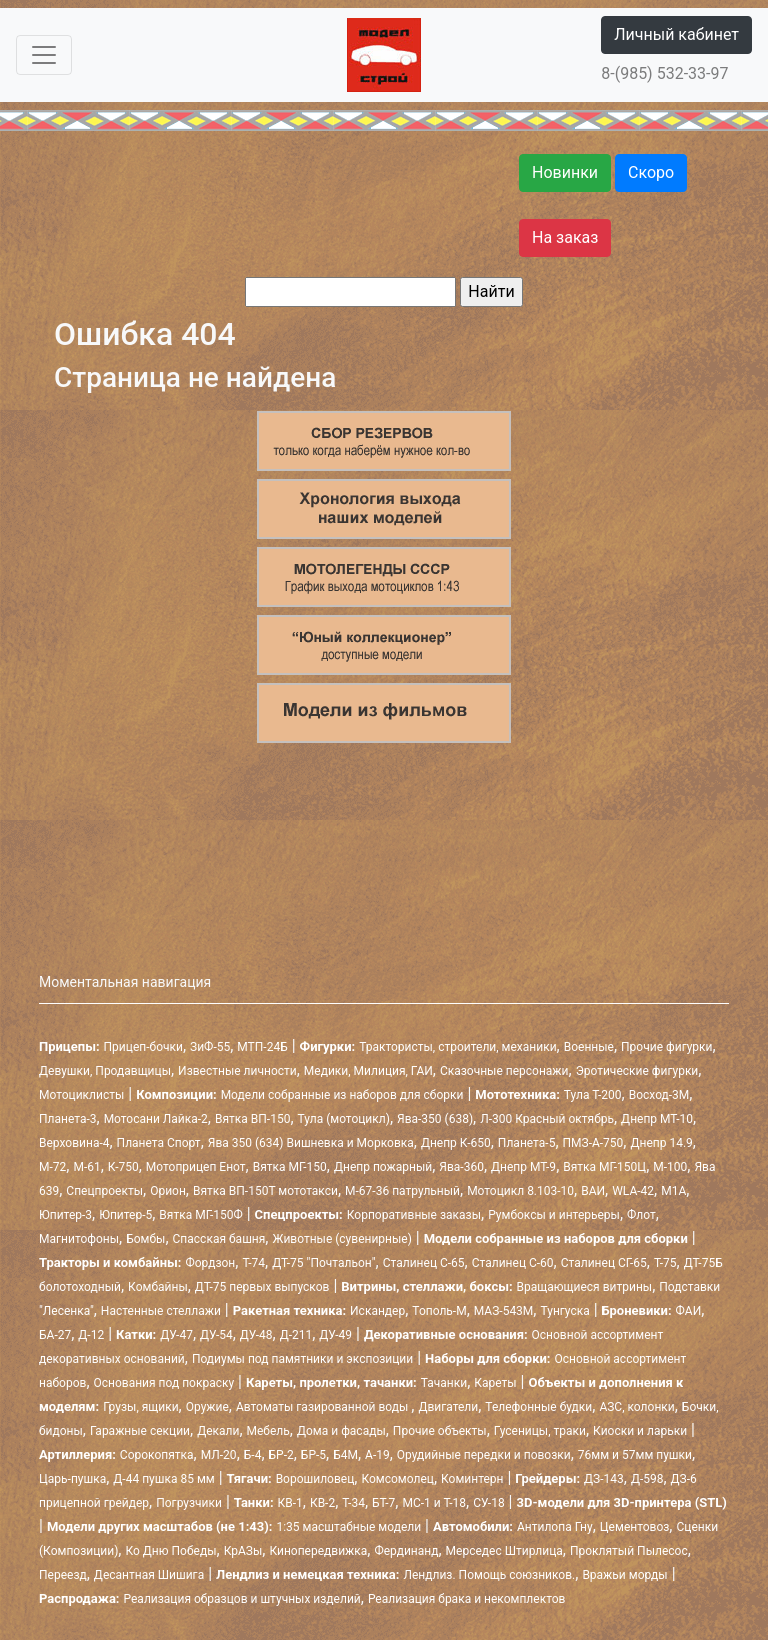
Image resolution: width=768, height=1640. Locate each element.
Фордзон (210, 1263)
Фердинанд (406, 1551)
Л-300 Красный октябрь (547, 1119)
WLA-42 (633, 1191)
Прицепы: (69, 1046)
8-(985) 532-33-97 (664, 73)
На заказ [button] (565, 237)
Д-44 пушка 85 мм (163, 1479)
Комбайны (158, 1287)
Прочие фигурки (666, 1047)
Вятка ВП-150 (252, 1119)
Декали (218, 1431)
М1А (673, 1191)
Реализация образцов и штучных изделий (242, 1599)
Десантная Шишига (149, 1575)
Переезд (63, 1575)
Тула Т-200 (593, 1095)
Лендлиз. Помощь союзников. (489, 1575)
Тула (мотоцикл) (344, 1119)
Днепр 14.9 (661, 1143)
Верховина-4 (74, 1143)
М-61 (86, 1167)
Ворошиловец (315, 1479)
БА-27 (55, 1335)
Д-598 (647, 1479)
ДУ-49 (335, 1335)
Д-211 (296, 1335)
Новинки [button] (565, 172)
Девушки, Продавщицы (105, 1071)
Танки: (254, 1502)
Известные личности (237, 1071)
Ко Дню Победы (170, 1551)
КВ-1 (290, 1503)
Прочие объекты (440, 1431)
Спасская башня (219, 1239)
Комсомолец (397, 1479)
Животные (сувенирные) (341, 1239)
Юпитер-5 (125, 1215)
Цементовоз (635, 1527)
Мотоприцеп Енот (196, 1167)
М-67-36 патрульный (402, 1191)
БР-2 (281, 1455)
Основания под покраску (164, 1383)
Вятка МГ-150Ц (604, 1167)
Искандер (377, 1311)
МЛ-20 (219, 1455)
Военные (589, 1047)
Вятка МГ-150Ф (200, 1215)
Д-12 (91, 1335)
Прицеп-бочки (143, 1047)
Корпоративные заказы (414, 1215)
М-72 (52, 1167)
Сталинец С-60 (513, 1263)
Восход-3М (659, 1095)
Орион (168, 1191)
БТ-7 (383, 1503)
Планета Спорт (159, 1143)
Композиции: (176, 1094)
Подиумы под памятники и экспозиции (302, 1359)
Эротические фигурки (637, 1071)
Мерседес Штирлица (504, 1551)
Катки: (136, 1334)
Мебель (268, 1431)
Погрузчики (189, 1503)
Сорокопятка (157, 1455)
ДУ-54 (216, 1335)
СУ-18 (488, 1503)
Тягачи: (249, 1478)
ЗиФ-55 (210, 1047)
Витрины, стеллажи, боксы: (426, 1286)
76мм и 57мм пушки (635, 1455)
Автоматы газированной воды (323, 1407)
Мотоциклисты (81, 1095)
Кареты (495, 1383)
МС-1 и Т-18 (434, 1503)
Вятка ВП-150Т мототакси (265, 1191)
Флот (641, 1215)
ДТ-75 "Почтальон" (323, 1263)
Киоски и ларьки (640, 1431)
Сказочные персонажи (504, 1071)
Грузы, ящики (140, 1407)
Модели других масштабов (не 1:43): (160, 1526)
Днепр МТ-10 (657, 1119)
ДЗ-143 (604, 1479)
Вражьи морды (624, 1575)
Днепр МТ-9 (523, 1167)
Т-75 (665, 1263)
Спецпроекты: (299, 1214)
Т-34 (353, 1503)
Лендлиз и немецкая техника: (307, 1574)
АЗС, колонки (636, 1407)
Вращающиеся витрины (585, 1287)
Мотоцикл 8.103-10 (520, 1191)
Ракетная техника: (289, 1310)
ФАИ (689, 1311)
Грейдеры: (547, 1478)
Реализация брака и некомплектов (467, 1599)
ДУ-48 (256, 1335)
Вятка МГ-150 (290, 1167)
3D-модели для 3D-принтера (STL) (621, 1502)
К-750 (123, 1167)
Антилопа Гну (555, 1527)
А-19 (377, 1455)
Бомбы (145, 1239)
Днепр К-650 (456, 1143)
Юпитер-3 (65, 1215)
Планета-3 (68, 1119)
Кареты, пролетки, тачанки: (331, 1382)
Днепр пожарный (383, 1167)
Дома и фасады (341, 1431)
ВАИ (593, 1191)
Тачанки (444, 1383)
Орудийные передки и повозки (484, 1455)
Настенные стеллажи (161, 1311)
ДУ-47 (176, 1335)
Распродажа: (79, 1598)
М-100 (670, 1167)
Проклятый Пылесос (629, 1551)
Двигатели (448, 1407)
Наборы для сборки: (487, 1358)
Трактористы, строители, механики (457, 1047)
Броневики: (637, 1310)
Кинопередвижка (318, 1551)
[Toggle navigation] (44, 55)
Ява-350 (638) (435, 1119)
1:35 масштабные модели (348, 1527)
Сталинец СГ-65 (604, 1263)
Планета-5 (527, 1143)
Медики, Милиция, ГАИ (368, 1071)
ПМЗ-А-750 (593, 1143)
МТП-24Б (262, 1047)
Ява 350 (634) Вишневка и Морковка (311, 1143)
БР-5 (313, 1455)
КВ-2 (322, 1503)
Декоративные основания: (446, 1334)
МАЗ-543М (504, 1311)
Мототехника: (517, 1094)
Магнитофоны (79, 1239)
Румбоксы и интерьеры (554, 1215)
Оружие (207, 1407)
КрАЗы (243, 1551)
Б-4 (253, 1455)
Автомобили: (473, 1526)
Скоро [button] (651, 172)
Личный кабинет (676, 34)
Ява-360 (461, 1167)
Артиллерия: (77, 1454)
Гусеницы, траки (540, 1431)
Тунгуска (564, 1311)
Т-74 (253, 1263)
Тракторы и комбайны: (110, 1262)
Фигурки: (328, 1046)
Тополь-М (439, 1311)
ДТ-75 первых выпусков (262, 1287)
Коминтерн (472, 1479)
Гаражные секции (140, 1431)
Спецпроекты (104, 1191)
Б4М (345, 1455)
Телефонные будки (538, 1407)
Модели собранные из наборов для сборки (342, 1095)
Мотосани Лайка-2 (156, 1119)
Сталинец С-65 (424, 1263)
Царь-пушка (72, 1479)
